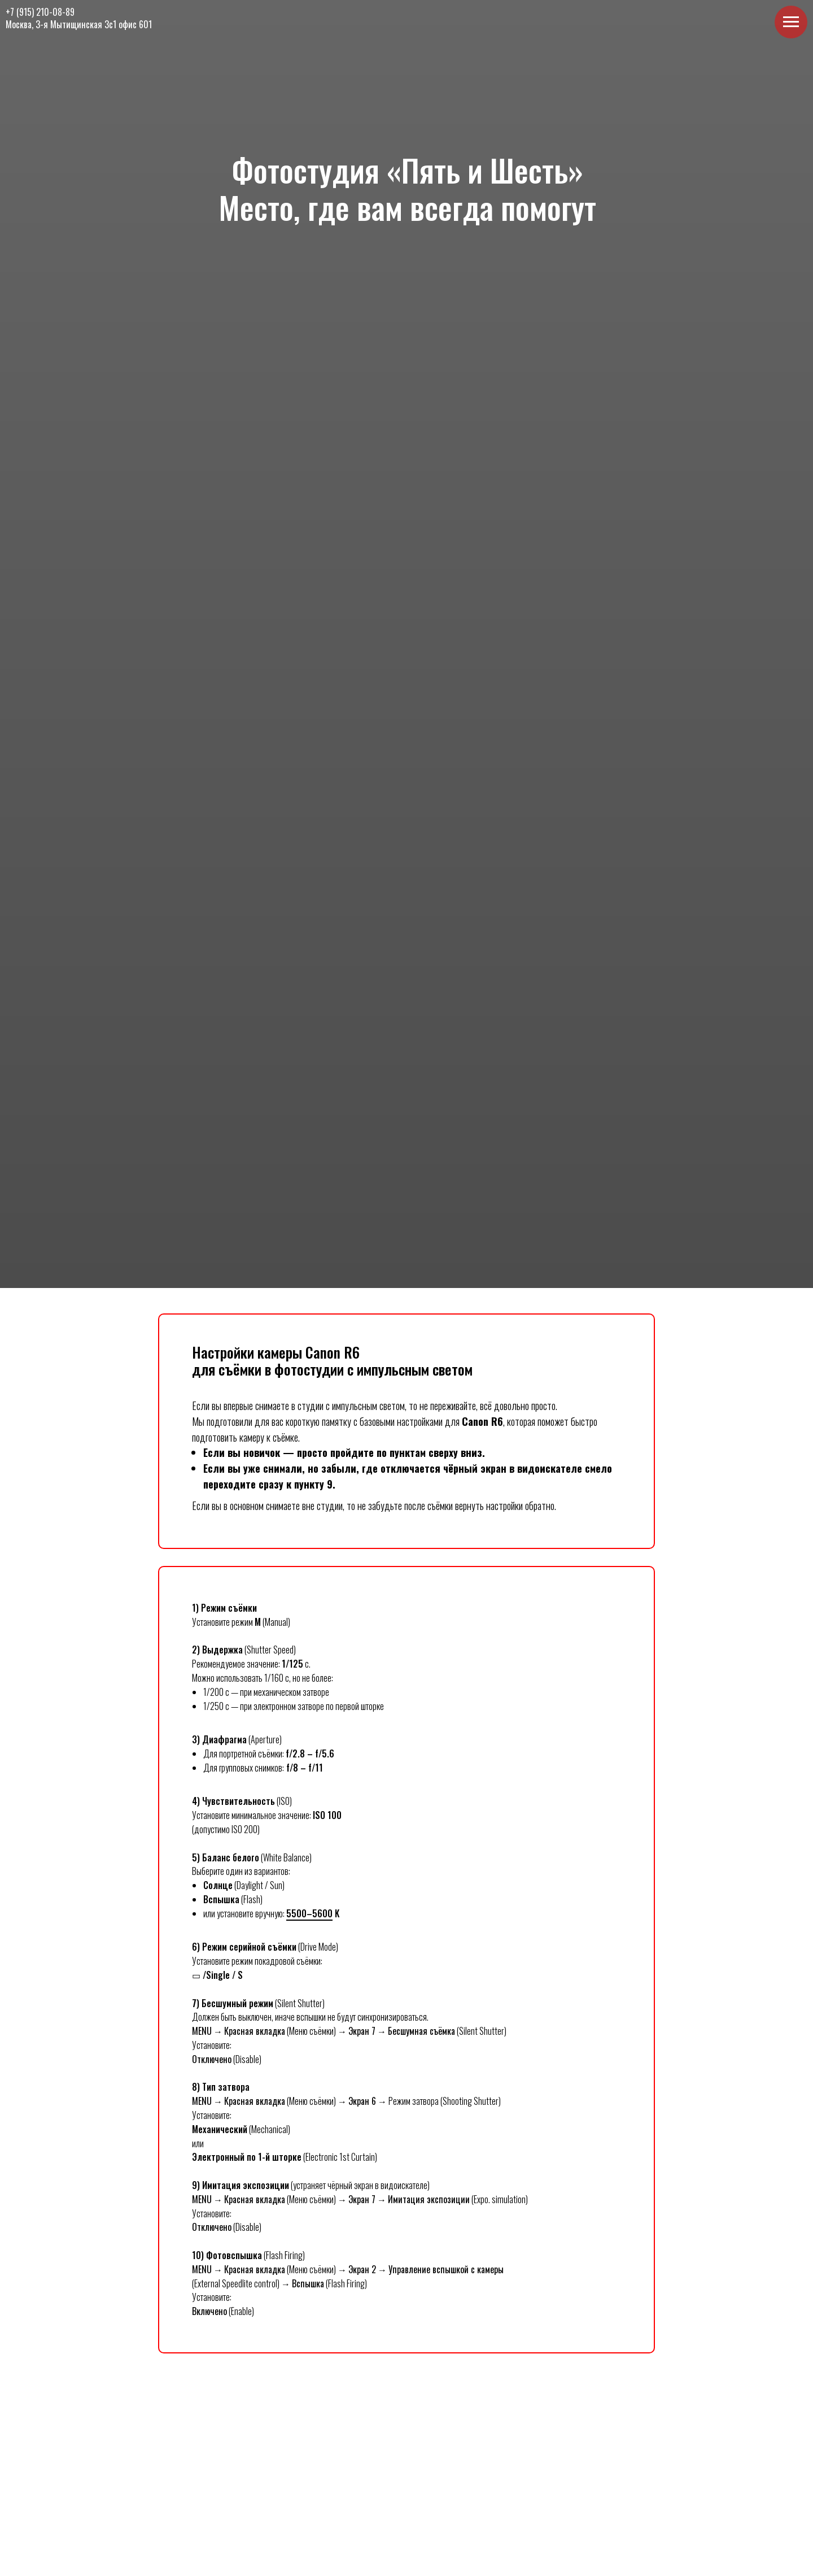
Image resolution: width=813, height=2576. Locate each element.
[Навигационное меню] (791, 22)
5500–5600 (309, 1913)
